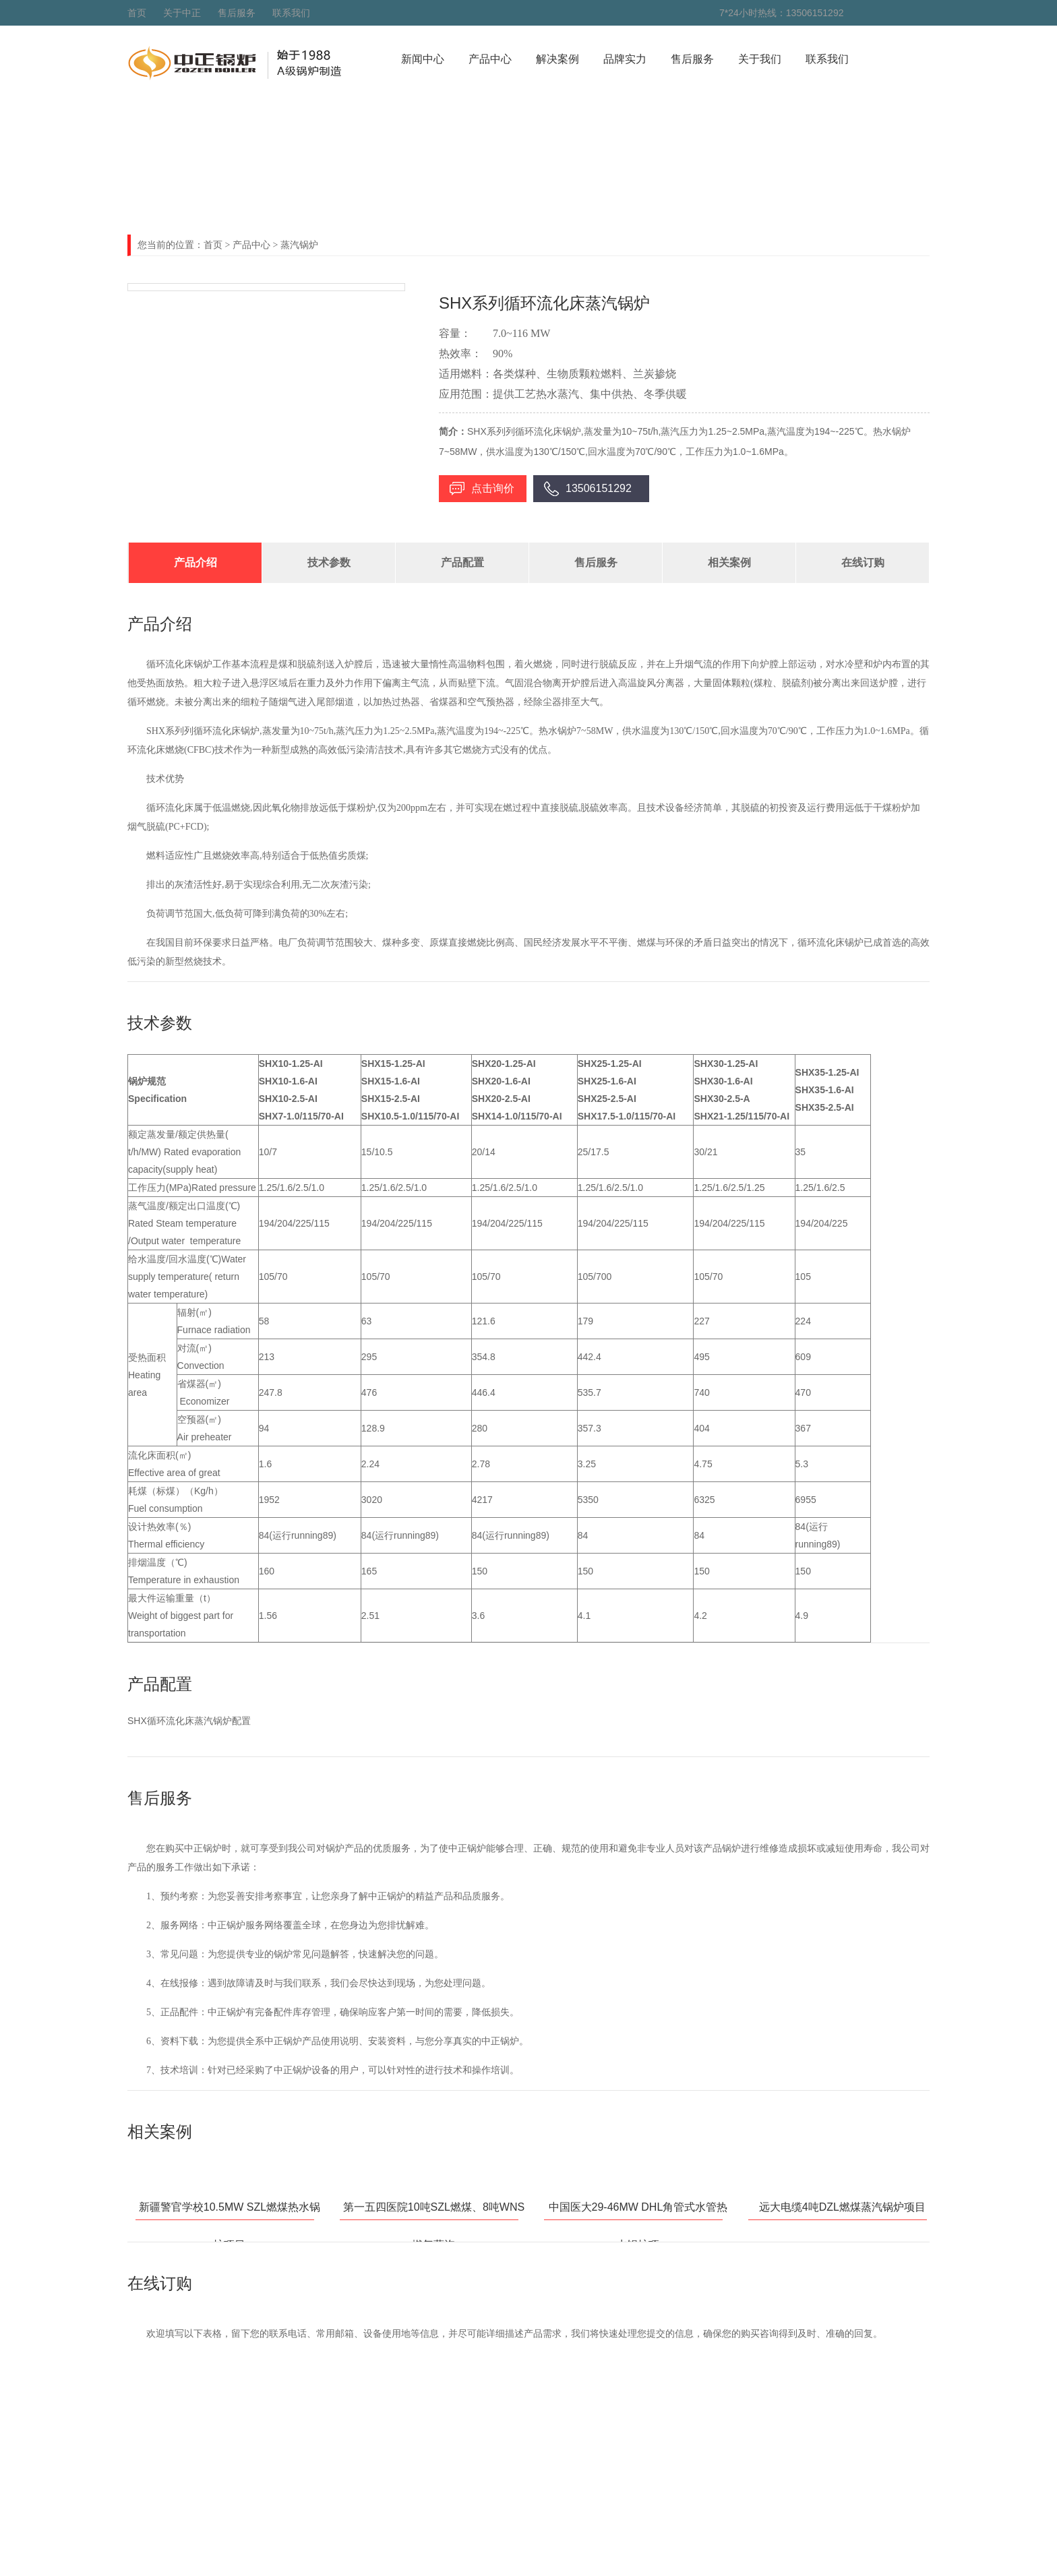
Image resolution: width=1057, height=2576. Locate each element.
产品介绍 (195, 562)
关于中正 (182, 12)
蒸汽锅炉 (299, 244)
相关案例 (729, 562)
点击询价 (492, 488)
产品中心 (490, 59)
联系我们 (291, 12)
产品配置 (462, 562)
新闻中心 (422, 59)
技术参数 (329, 562)
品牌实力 (624, 59)
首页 (136, 12)
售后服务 (236, 12)
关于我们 (759, 59)
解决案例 (557, 59)
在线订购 (862, 562)
